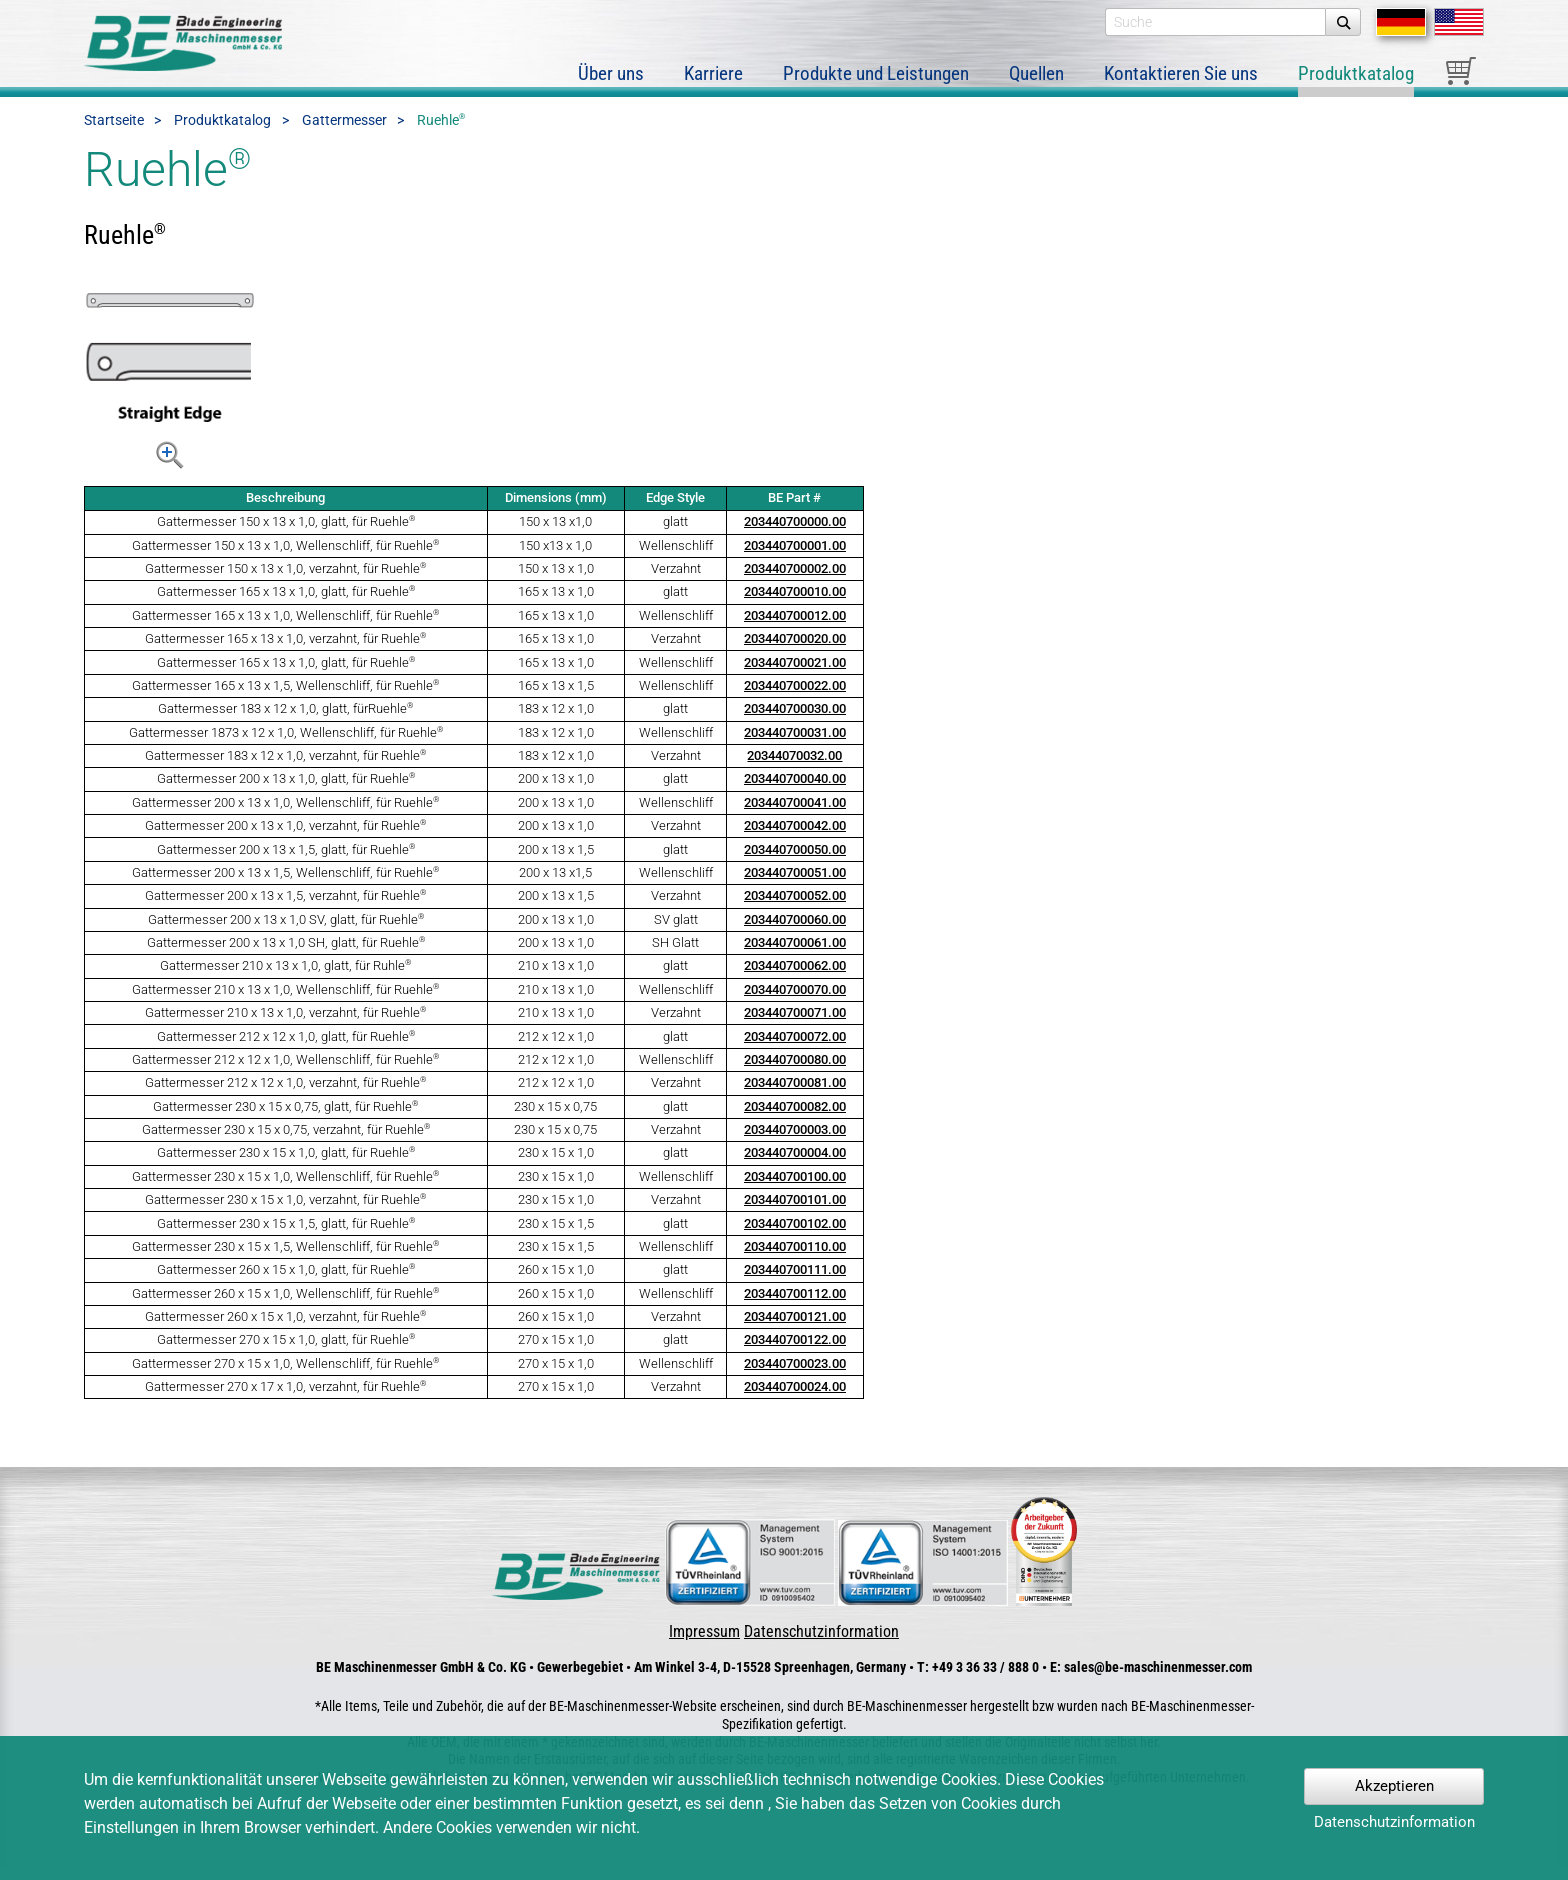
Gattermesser (344, 134)
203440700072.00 (795, 1049)
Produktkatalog (222, 134)
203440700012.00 (795, 628)
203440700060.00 (795, 932)
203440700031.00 (795, 745)
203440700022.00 (795, 698)
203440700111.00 (795, 1283)
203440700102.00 (795, 1236)
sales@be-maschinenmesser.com (1158, 1681)
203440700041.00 (795, 815)
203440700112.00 (795, 1306)
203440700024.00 (795, 1400)
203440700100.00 (795, 1189)
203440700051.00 (795, 885)
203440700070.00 (795, 1002)
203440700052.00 (795, 909)
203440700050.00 (795, 862)
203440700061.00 (795, 955)
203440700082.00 (795, 1119)
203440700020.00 (795, 652)
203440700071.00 (795, 1026)
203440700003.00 (795, 1142)
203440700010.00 (795, 605)
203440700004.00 (795, 1166)
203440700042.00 (795, 839)
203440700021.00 (795, 675)
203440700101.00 (795, 1213)
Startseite (114, 134)
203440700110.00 (795, 1259)
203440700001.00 (795, 558)
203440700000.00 (795, 535)
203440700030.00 (795, 722)
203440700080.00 (795, 1072)
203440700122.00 (795, 1353)
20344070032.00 (794, 768)
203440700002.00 (795, 581)
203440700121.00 (795, 1329)
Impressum (704, 1644)
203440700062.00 (795, 979)
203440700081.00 (795, 1096)
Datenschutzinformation (821, 1644)
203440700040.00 (795, 792)
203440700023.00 (795, 1376)
